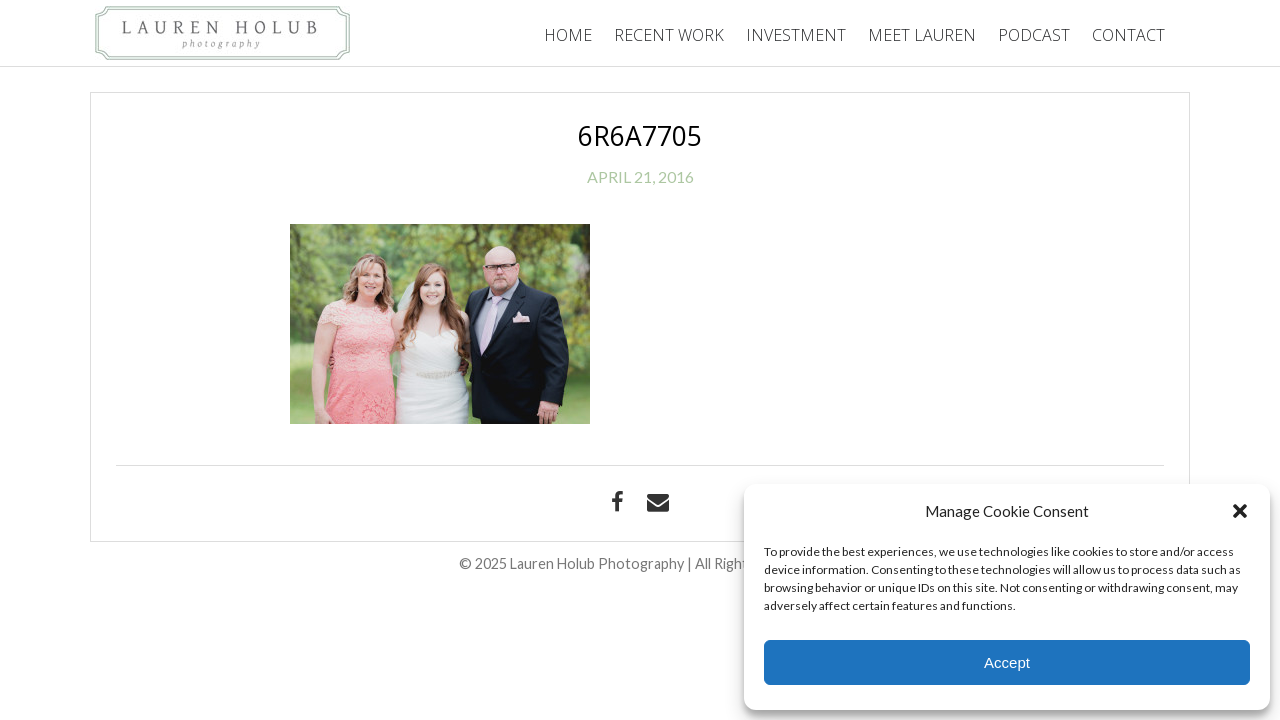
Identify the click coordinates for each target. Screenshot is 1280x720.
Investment (796, 35)
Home (568, 35)
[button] (1240, 511)
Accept (1007, 662)
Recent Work (669, 35)
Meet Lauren (922, 35)
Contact (1128, 35)
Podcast (1034, 35)
